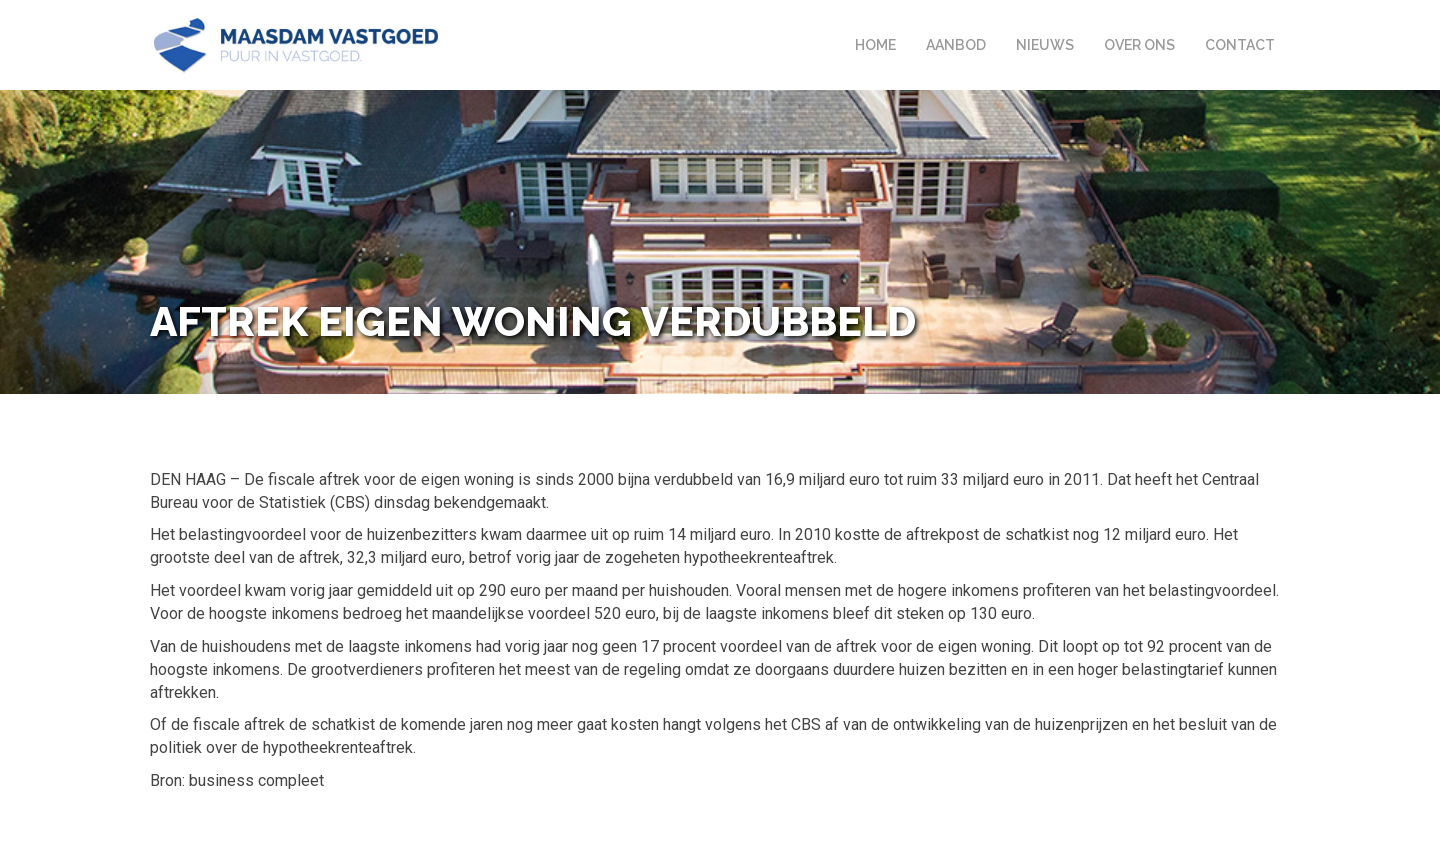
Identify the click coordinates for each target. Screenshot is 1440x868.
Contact (1240, 45)
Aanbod (956, 45)
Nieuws (1045, 45)
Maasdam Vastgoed (296, 45)
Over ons (1139, 45)
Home (875, 45)
